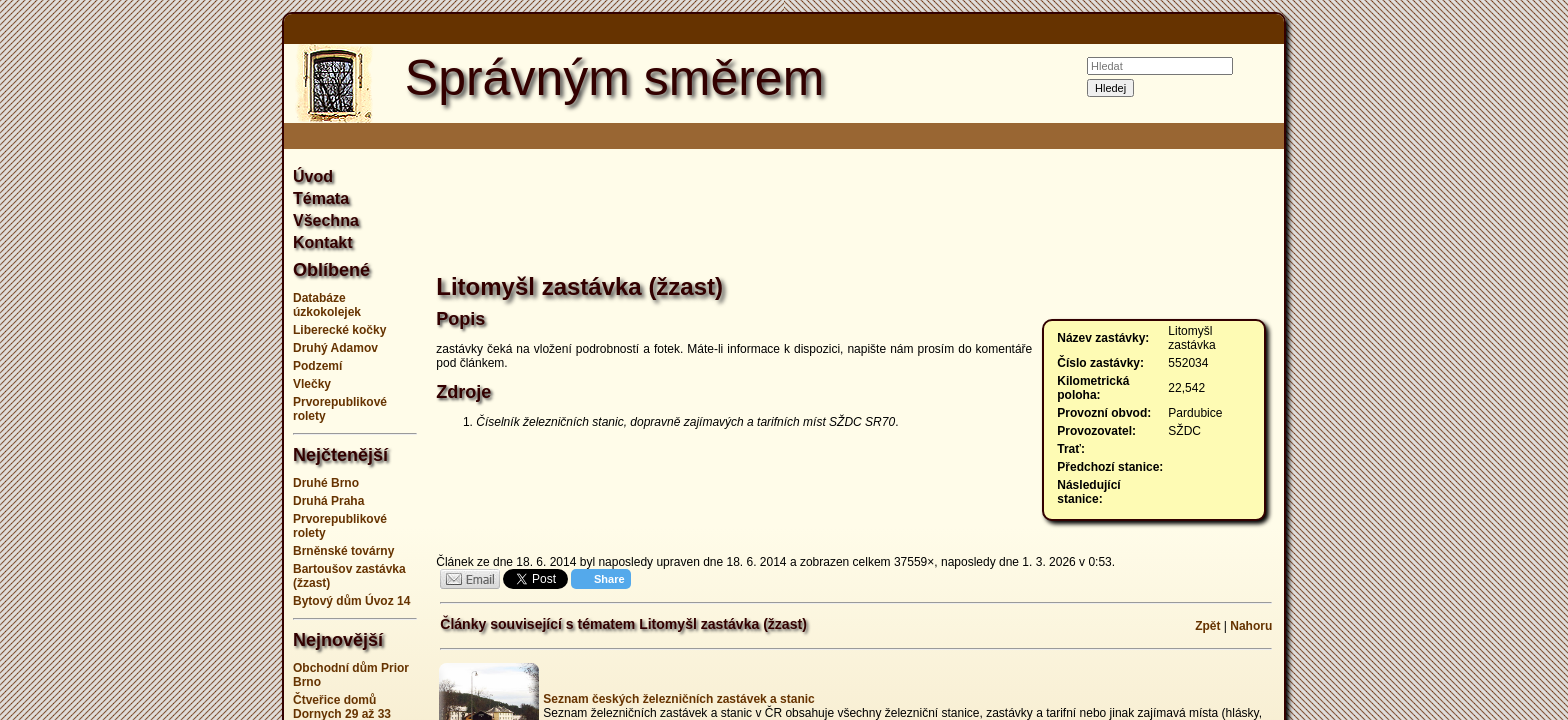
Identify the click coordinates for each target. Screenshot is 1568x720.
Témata (321, 198)
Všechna (326, 220)
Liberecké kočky (339, 330)
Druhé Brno (326, 483)
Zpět (1207, 626)
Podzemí (317, 366)
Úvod (313, 176)
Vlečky (312, 384)
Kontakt (323, 242)
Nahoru (1251, 626)
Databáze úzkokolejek (327, 305)
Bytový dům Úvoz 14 (351, 601)
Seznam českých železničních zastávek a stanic (678, 699)
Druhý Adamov (335, 348)
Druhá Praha (328, 501)
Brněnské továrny (343, 551)
